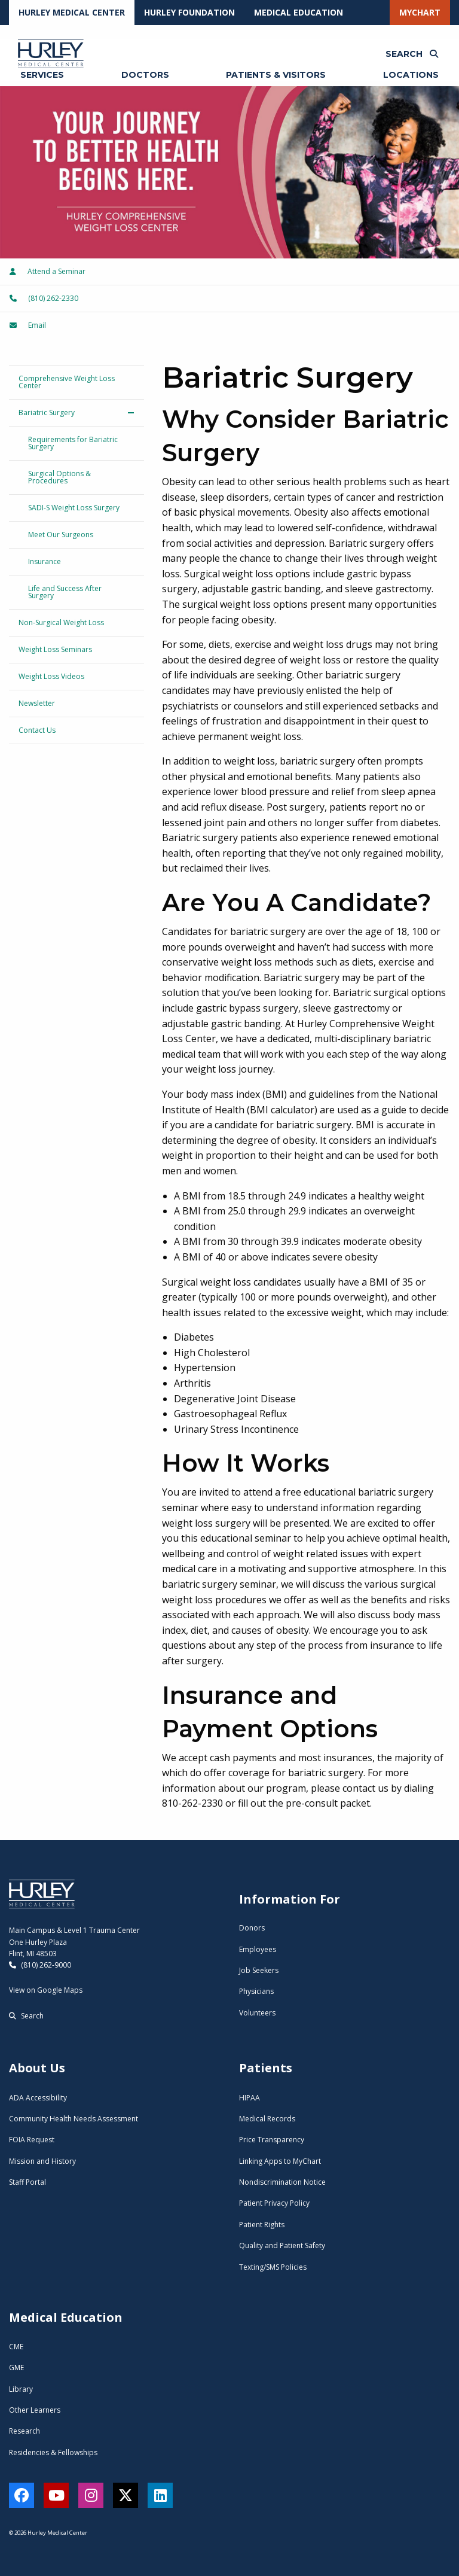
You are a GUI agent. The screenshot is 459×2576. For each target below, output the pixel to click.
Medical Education (298, 12)
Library (21, 2389)
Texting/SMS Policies (273, 2267)
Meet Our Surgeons (60, 534)
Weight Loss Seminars (55, 649)
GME (16, 2367)
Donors (252, 1928)
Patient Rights (261, 2224)
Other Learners (34, 2410)
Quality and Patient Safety (282, 2245)
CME (16, 2346)
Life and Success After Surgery (65, 592)
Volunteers (257, 2013)
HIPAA (249, 2098)
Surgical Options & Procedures (59, 477)
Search (26, 2016)
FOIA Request (31, 2140)
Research (24, 2431)
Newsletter (37, 703)
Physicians (256, 1991)
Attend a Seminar (47, 271)
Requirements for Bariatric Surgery (73, 443)
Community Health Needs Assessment (73, 2119)
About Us (37, 2068)
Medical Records (267, 2119)
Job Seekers (259, 1970)
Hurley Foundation (189, 12)
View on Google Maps (45, 1990)
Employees (257, 1949)
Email (28, 325)
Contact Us (37, 730)
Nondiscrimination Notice (282, 2182)
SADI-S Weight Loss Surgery (74, 508)
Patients (265, 2068)
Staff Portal (27, 2182)
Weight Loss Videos (51, 676)
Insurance (44, 561)
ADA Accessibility (38, 2098)
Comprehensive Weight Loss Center (67, 382)
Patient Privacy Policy (274, 2203)
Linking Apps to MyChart (280, 2161)
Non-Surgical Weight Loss (61, 622)
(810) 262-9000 (40, 1965)
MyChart (419, 12)
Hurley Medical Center (72, 12)
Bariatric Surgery (47, 412)
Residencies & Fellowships (53, 2452)
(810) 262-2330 (44, 298)
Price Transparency (271, 2140)
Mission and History (42, 2161)
